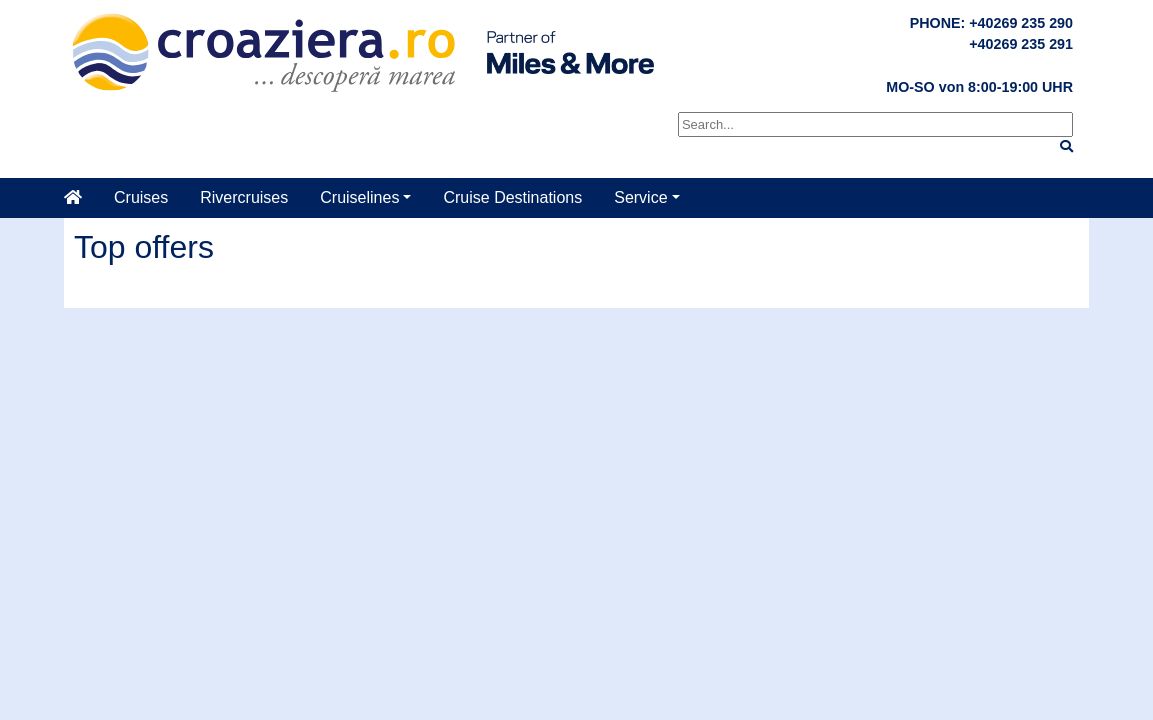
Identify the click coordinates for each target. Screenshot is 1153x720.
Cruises (141, 197)
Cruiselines (359, 197)
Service (640, 197)
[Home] (81, 198)
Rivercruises (244, 197)
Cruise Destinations (512, 197)
